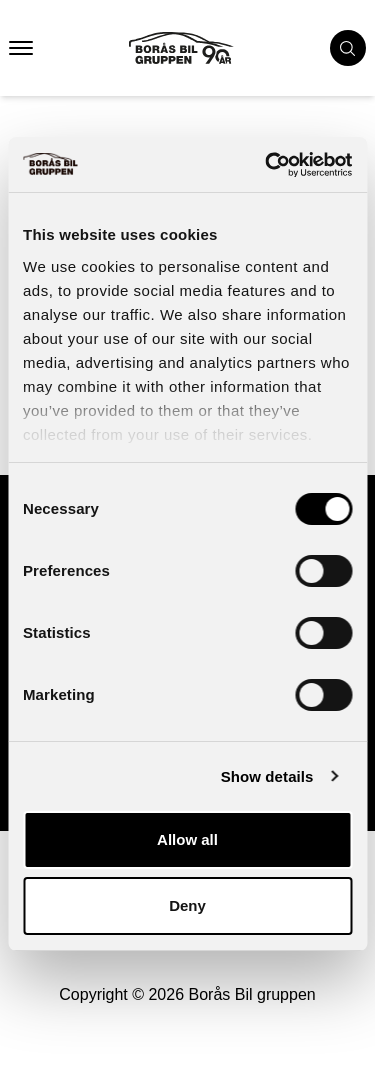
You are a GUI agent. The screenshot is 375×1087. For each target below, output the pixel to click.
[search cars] (348, 48)
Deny (187, 905)
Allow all (187, 839)
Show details (267, 776)
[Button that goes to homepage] (199, 48)
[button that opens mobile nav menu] (21, 48)
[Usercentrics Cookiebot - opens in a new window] (267, 165)
